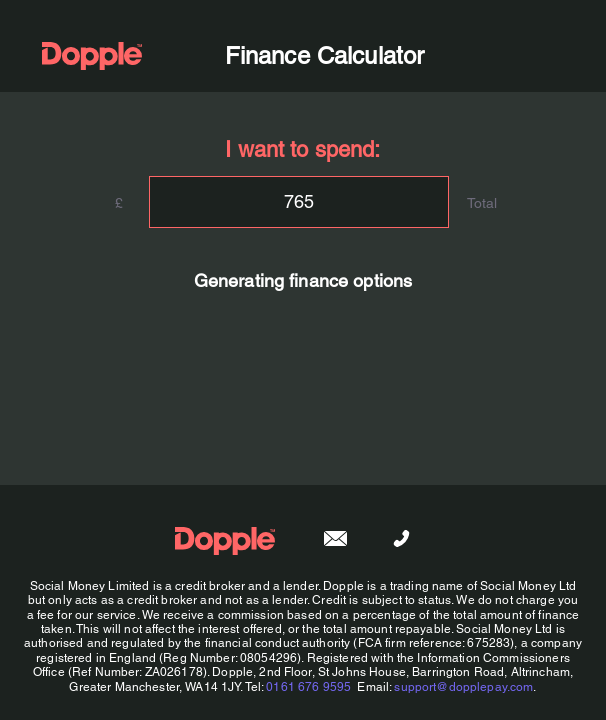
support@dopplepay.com (463, 687)
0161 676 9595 (308, 687)
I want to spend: (302, 149)
